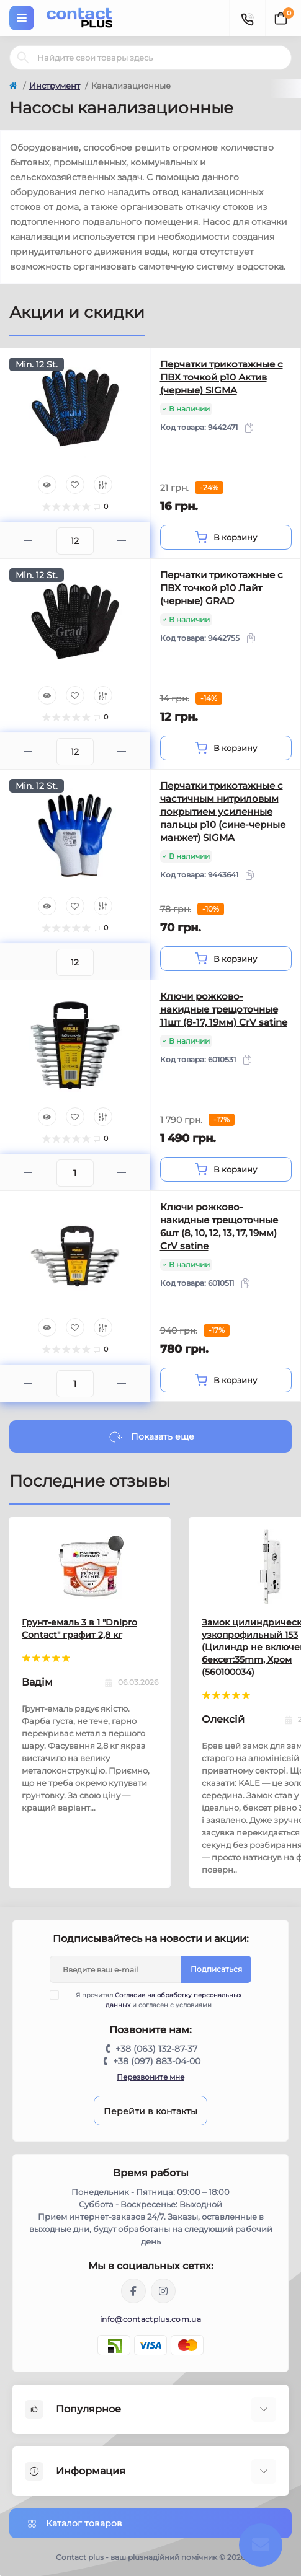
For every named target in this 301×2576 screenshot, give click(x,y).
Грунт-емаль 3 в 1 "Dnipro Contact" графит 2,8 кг (79, 1628)
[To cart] (226, 537)
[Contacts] (247, 18)
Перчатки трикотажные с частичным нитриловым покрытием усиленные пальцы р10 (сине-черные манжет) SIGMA (222, 811)
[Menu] (21, 18)
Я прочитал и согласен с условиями (153, 1999)
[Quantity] (75, 541)
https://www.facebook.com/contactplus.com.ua (133, 2291)
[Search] (23, 57)
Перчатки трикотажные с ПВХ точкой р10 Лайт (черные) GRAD (221, 588)
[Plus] (122, 540)
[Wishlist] (75, 484)
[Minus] (28, 540)
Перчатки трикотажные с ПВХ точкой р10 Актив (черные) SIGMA (221, 377)
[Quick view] (47, 484)
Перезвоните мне (150, 2076)
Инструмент (54, 85)
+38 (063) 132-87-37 (156, 2048)
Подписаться (216, 1969)
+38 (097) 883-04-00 (156, 2061)
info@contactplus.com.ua (150, 2319)
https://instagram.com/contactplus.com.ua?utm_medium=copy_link (163, 2291)
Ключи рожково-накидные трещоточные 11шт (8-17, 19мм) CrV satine (223, 1009)
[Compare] (103, 484)
